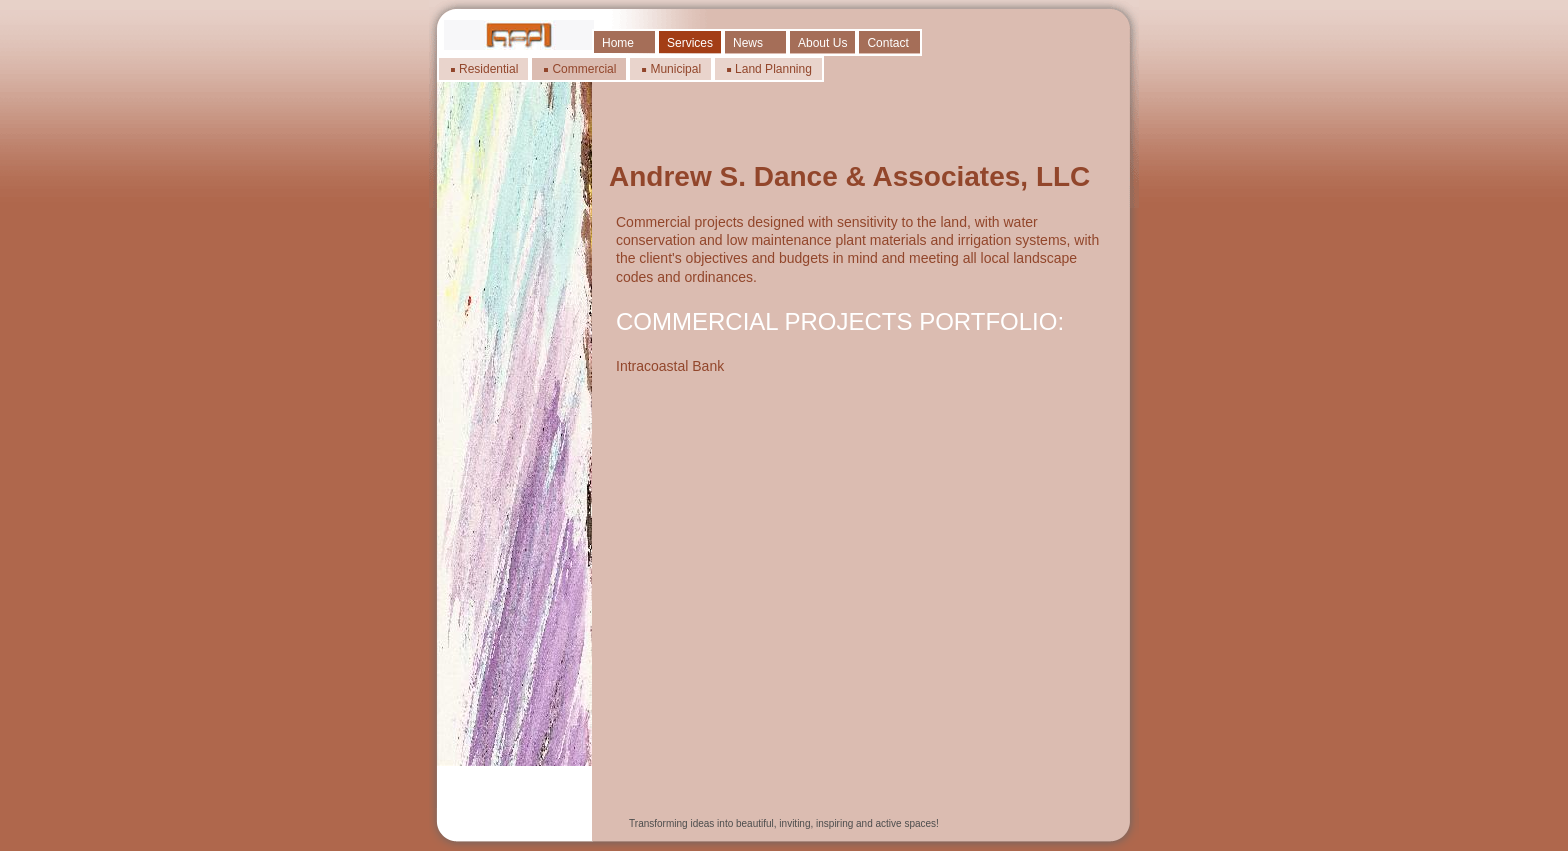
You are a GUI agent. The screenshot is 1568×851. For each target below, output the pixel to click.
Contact (887, 43)
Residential (488, 69)
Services (690, 43)
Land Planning (773, 69)
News (748, 43)
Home (618, 43)
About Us (822, 43)
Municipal (675, 69)
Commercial (584, 69)
